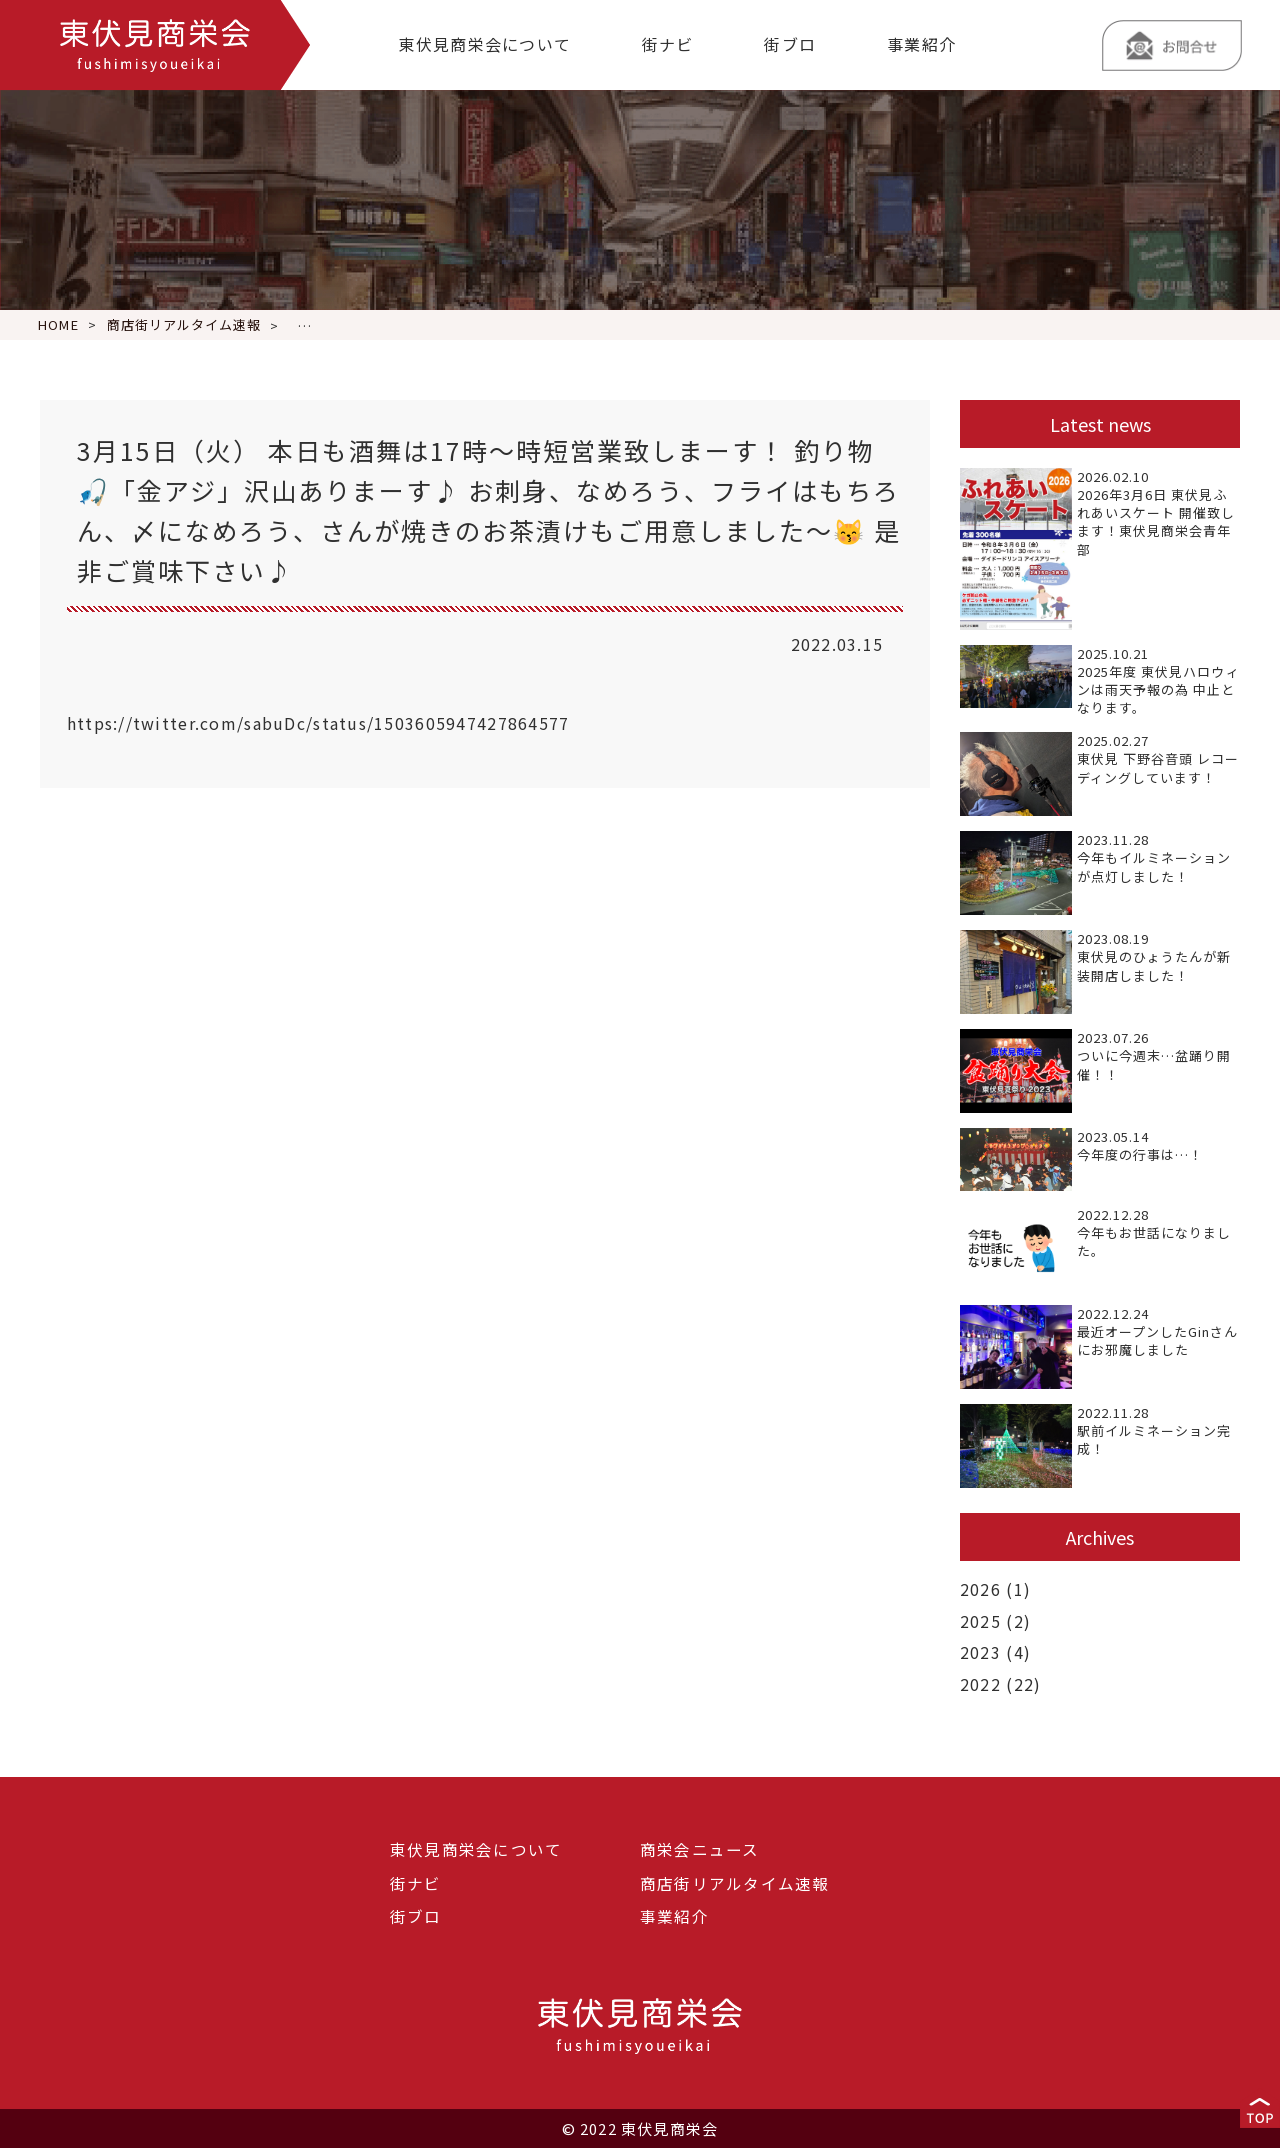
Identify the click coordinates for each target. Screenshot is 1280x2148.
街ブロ (790, 44)
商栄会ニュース (700, 1848)
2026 (980, 1589)
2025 (980, 1620)
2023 (980, 1651)
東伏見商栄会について (484, 44)
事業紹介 (921, 44)
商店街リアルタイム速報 (735, 1882)
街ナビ (668, 44)
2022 (980, 1682)
